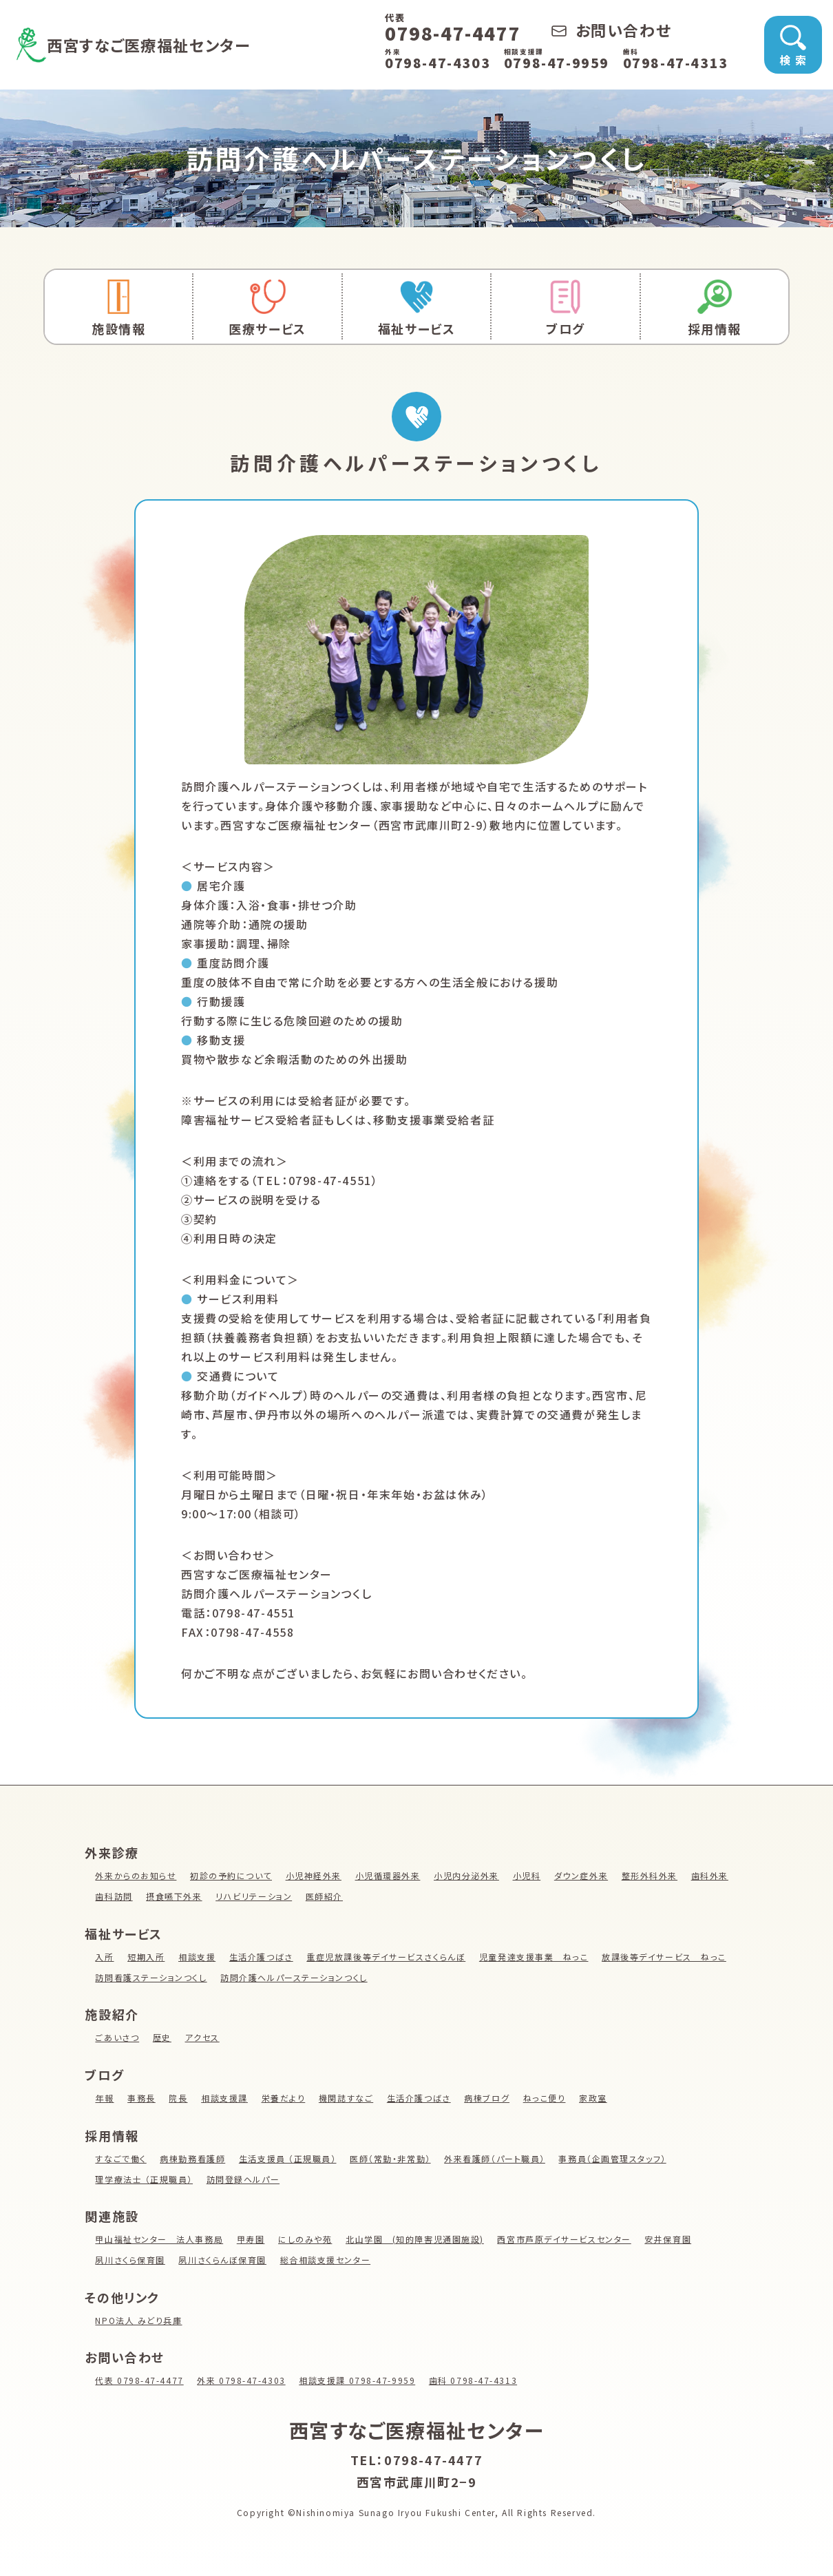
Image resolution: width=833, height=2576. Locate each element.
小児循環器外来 (388, 1875)
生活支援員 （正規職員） (288, 2158)
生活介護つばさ (261, 1956)
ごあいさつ (117, 2037)
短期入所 (146, 1956)
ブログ (565, 308)
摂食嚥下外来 (174, 1896)
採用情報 (714, 308)
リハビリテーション (254, 1896)
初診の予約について (231, 1875)
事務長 (141, 2098)
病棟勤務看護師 (193, 2158)
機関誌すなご (347, 2098)
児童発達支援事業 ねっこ (535, 1956)
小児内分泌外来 (467, 1875)
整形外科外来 (651, 1875)
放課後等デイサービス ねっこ (665, 1956)
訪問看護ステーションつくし (151, 1977)
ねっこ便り (545, 2098)
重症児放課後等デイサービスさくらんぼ (387, 1956)
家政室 (594, 2098)
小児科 (528, 1875)
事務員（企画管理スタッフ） (614, 2158)
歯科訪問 (113, 1896)
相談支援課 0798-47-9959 (358, 2380)
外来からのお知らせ (135, 1875)
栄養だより (284, 2098)
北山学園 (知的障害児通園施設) (415, 2239)
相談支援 (196, 1956)
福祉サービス (416, 308)
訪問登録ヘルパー (243, 2179)
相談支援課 (224, 2098)
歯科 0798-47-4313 (474, 2380)
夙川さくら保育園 (130, 2259)
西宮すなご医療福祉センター (161, 44)
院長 (178, 2098)
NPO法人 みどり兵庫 (138, 2320)
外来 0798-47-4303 (242, 2380)
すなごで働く (121, 2158)
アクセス (202, 2037)
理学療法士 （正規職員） (144, 2179)
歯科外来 (711, 1875)
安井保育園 (669, 2239)
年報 (104, 2098)
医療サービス (267, 308)
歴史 (162, 2037)
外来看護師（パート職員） (496, 2158)
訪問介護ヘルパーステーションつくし (294, 1977)
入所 (104, 1956)
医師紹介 (325, 1896)
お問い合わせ (611, 30)
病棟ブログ (488, 2098)
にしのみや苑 (306, 2239)
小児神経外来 (314, 1875)
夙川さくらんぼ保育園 (223, 2259)
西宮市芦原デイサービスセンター (565, 2239)
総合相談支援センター (325, 2259)
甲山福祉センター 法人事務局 (159, 2239)
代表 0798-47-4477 (139, 2380)
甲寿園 (251, 2239)
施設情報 (118, 308)
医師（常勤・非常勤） (391, 2158)
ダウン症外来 (583, 1875)
